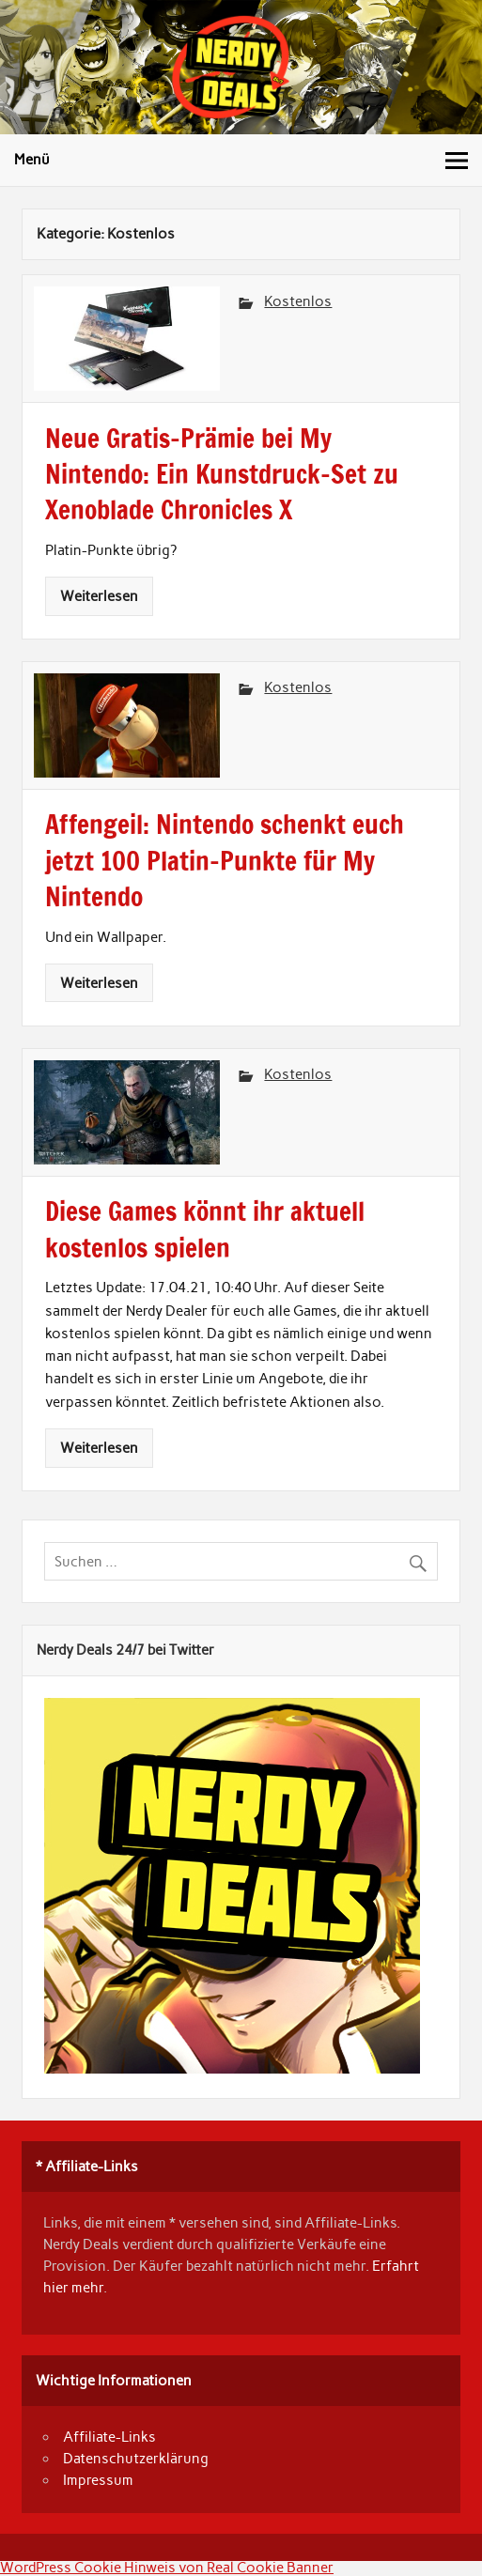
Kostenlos (298, 301)
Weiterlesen (99, 596)
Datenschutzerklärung (136, 2458)
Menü (32, 159)
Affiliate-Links (109, 2437)
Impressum (98, 2480)
